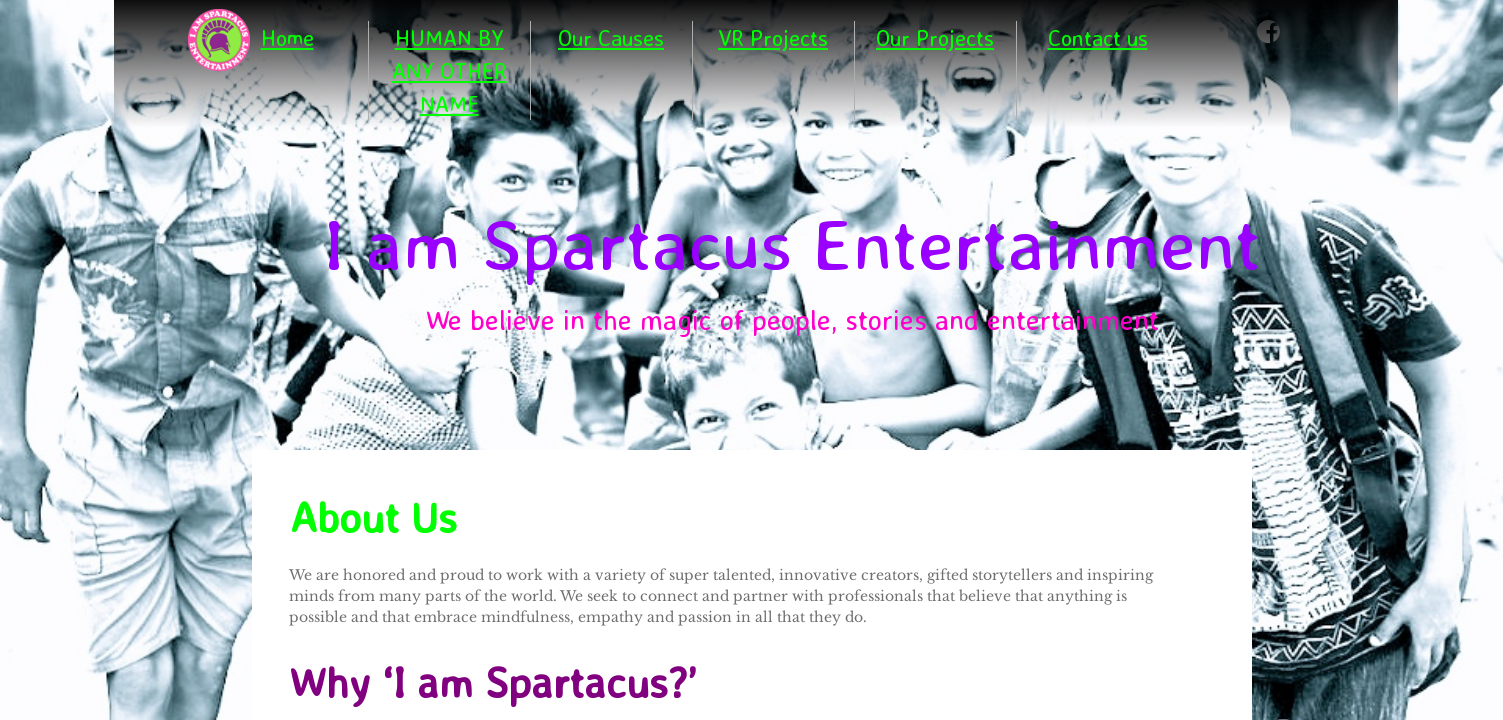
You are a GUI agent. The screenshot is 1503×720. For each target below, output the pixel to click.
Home (287, 37)
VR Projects (773, 37)
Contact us (1098, 37)
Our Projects (935, 37)
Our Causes (611, 37)
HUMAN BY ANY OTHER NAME (449, 70)
